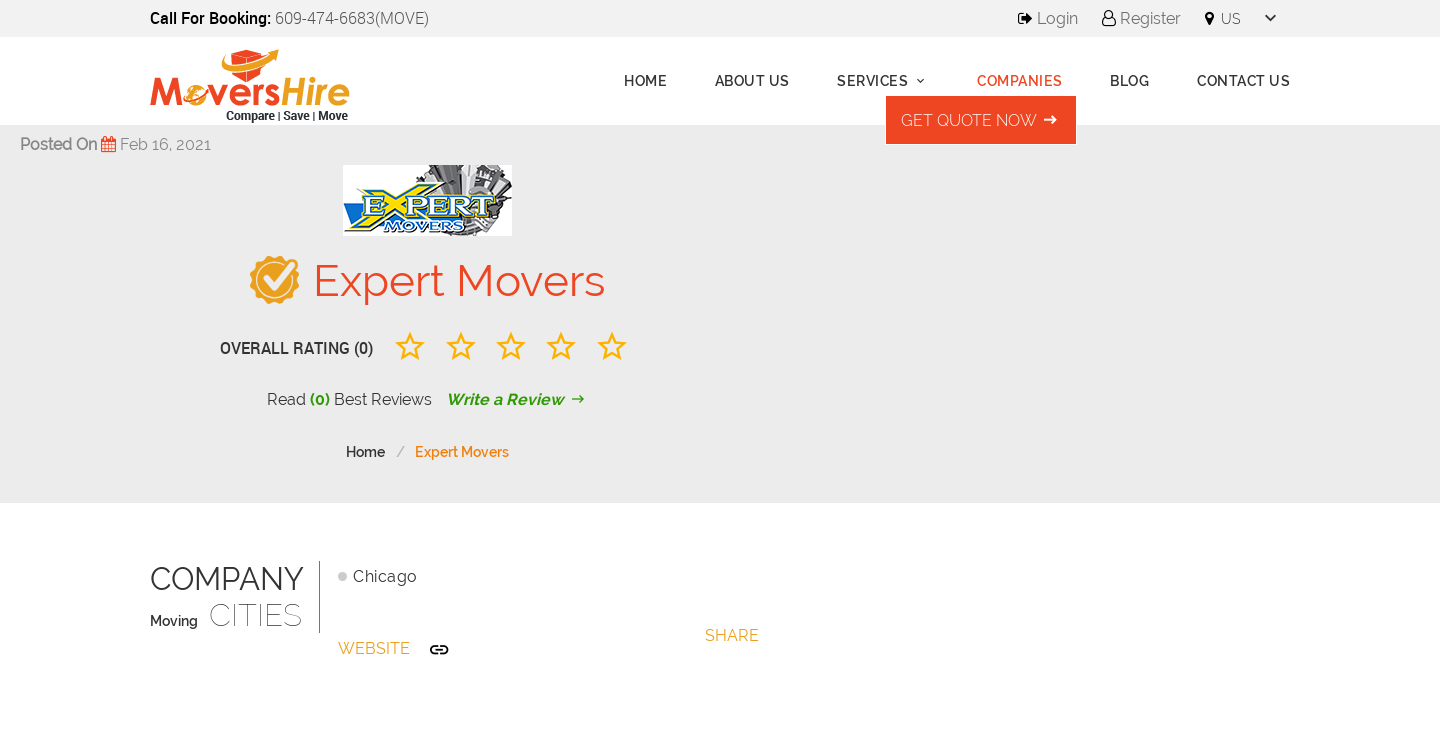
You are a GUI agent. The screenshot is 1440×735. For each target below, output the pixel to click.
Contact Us (1243, 81)
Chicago (385, 576)
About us (752, 81)
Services (883, 81)
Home (645, 81)
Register (1141, 18)
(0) (320, 399)
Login (1048, 18)
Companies (1020, 81)
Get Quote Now (981, 120)
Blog (1129, 81)
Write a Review (517, 399)
